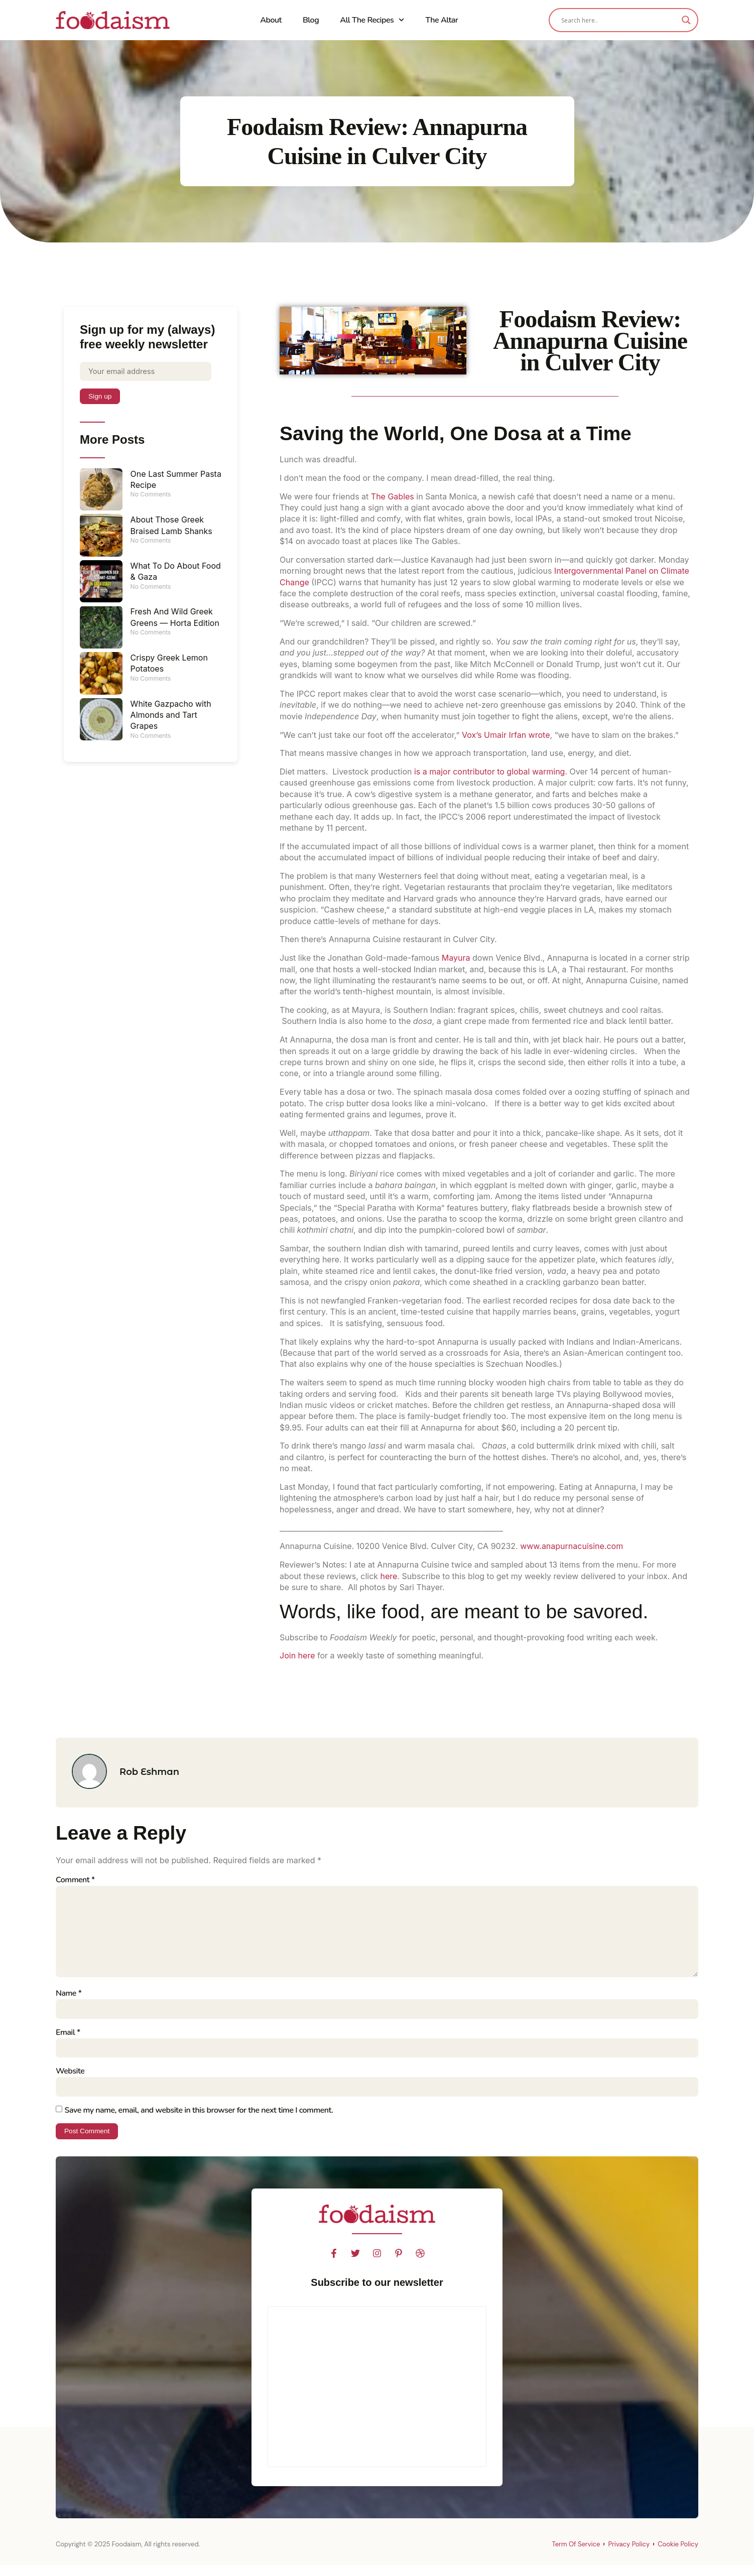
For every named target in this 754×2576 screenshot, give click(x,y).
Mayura (456, 958)
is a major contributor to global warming (489, 771)
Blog (311, 20)
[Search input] (619, 20)
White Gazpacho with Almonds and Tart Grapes (171, 716)
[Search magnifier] (686, 20)
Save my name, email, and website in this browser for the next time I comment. (199, 2120)
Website (70, 2080)
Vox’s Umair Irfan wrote (506, 735)
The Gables (392, 496)
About (271, 20)
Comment (75, 1879)
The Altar (441, 20)
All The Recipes (372, 20)
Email (68, 2040)
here (389, 1576)
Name (68, 2000)
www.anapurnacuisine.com (571, 1546)
